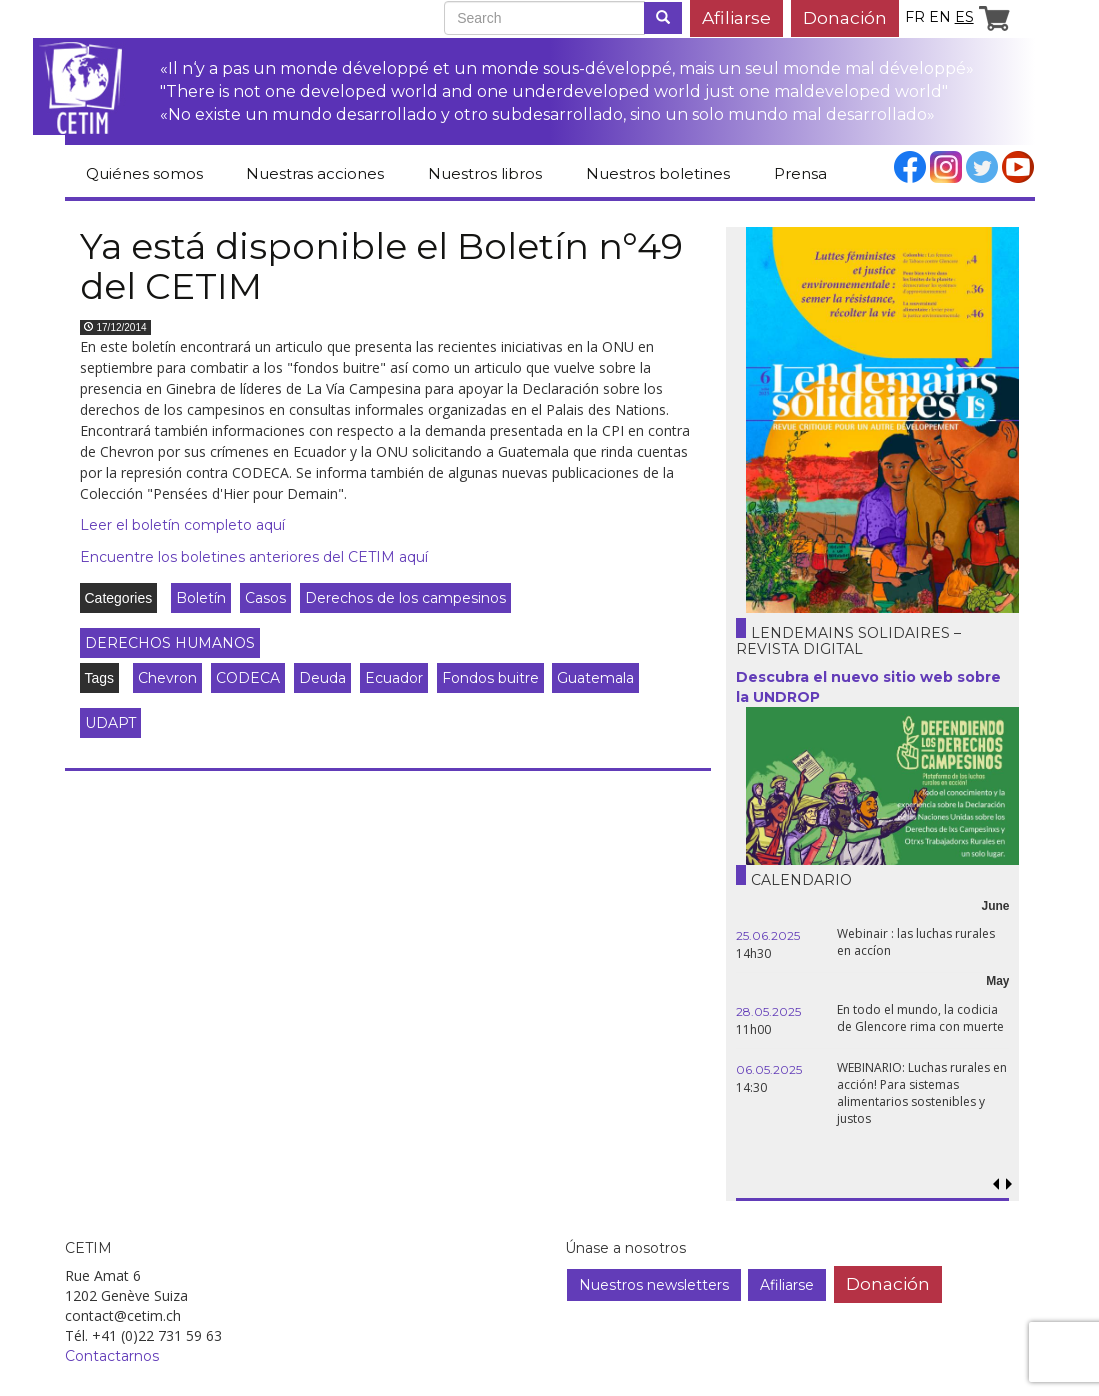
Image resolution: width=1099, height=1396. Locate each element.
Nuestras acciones (315, 173)
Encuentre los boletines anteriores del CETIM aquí (254, 557)
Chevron (167, 678)
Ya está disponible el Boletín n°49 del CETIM (381, 266)
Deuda (322, 678)
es (964, 17)
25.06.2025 (768, 935)
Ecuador (394, 678)
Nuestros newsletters (654, 1285)
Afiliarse (736, 17)
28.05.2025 (768, 1011)
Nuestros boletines (658, 173)
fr (915, 17)
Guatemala (595, 678)
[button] (1009, 1184)
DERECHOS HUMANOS (170, 643)
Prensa (800, 173)
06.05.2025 (769, 1069)
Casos (265, 598)
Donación (845, 17)
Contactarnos (112, 1356)
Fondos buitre (490, 678)
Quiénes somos (144, 173)
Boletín (201, 598)
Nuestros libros (485, 173)
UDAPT (110, 723)
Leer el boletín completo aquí (182, 525)
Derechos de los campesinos (405, 598)
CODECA (248, 678)
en (940, 17)
